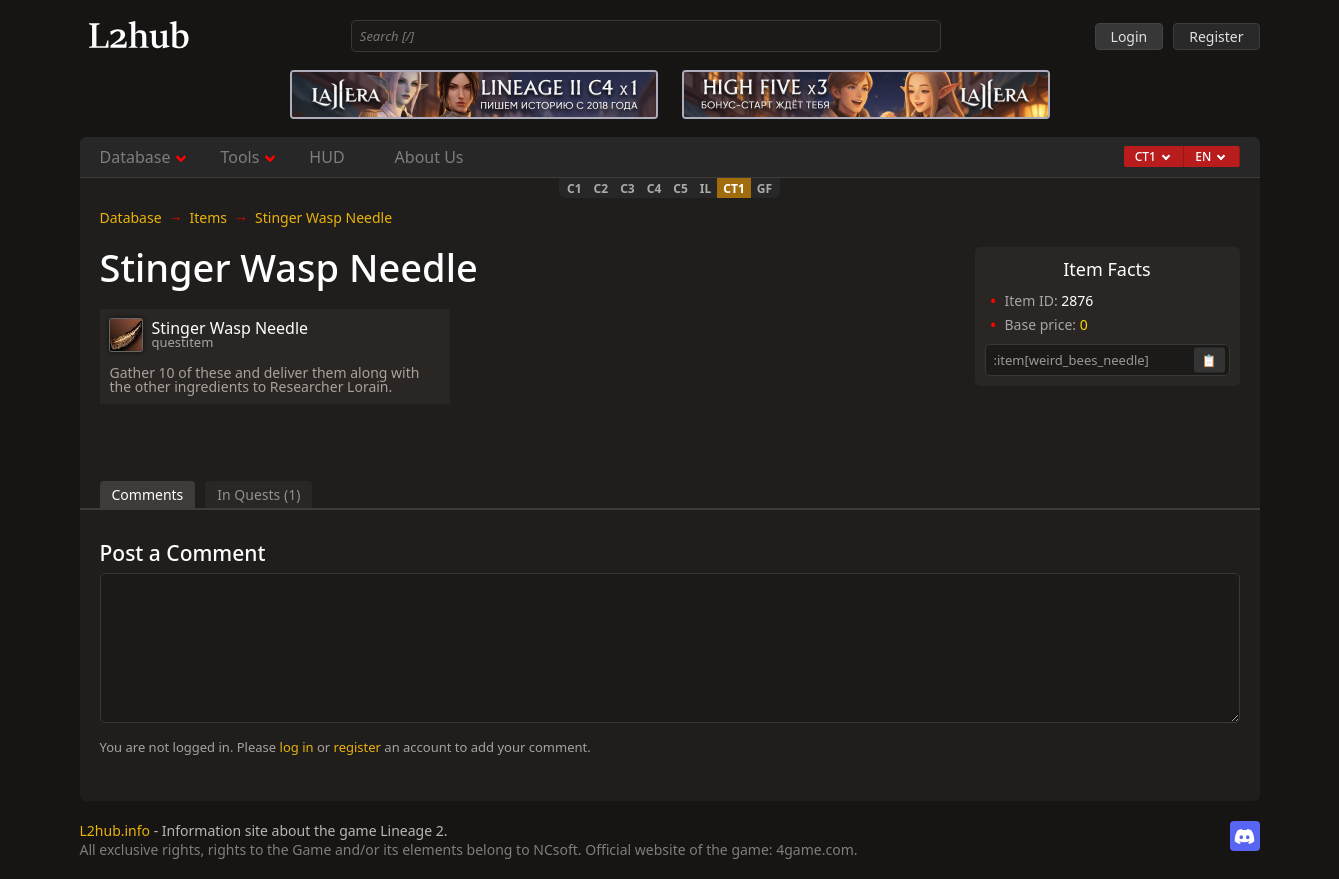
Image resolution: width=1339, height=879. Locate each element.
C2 (601, 188)
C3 (627, 188)
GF (764, 188)
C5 (680, 188)
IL (705, 188)
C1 (574, 188)
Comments (148, 494)
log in (297, 747)
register (357, 747)
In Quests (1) (258, 494)
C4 (654, 188)
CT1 (734, 188)
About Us (429, 157)
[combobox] (646, 36)
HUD (326, 157)
